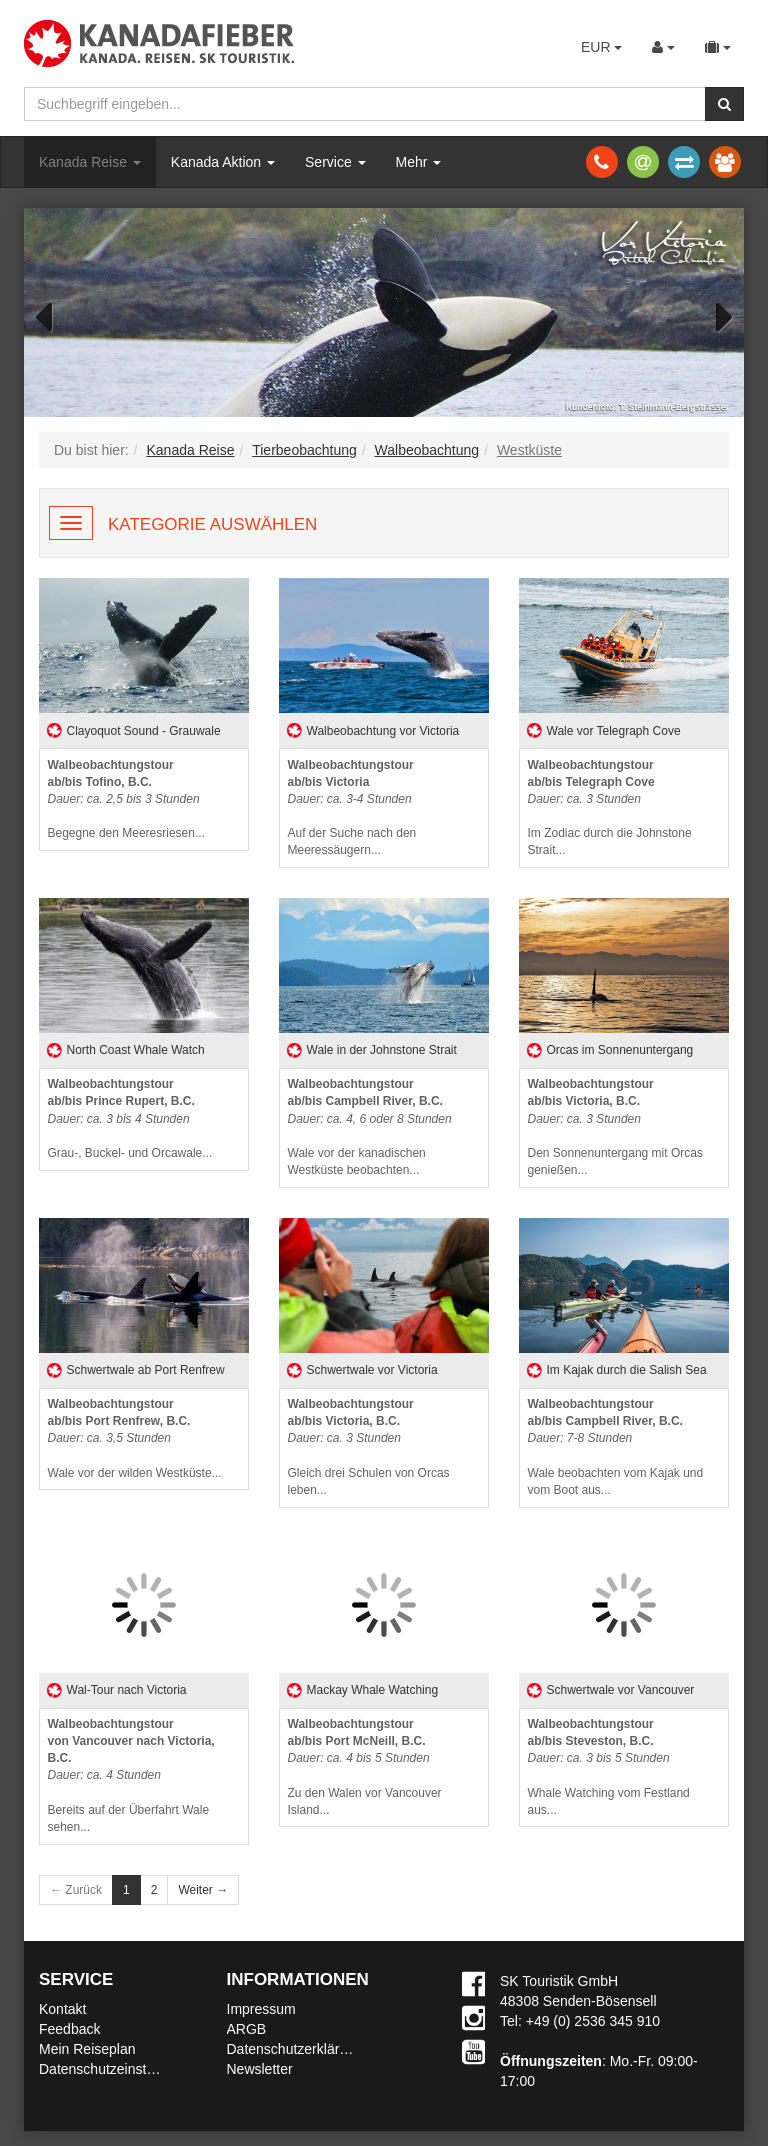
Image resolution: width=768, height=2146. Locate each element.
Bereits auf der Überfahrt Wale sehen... (131, 1775)
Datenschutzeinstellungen (119, 2069)
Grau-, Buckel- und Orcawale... (130, 1118)
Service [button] (335, 162)
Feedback (69, 2029)
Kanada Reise (90, 162)
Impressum (261, 2009)
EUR (601, 47)
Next (714, 315)
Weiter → (203, 1890)
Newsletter (260, 2069)
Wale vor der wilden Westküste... (135, 1438)
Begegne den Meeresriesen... (126, 799)
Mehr (419, 162)
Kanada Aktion (223, 162)
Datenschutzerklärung (295, 2049)
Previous (54, 315)
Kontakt (62, 2009)
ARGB (247, 2029)
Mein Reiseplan (87, 2049)
